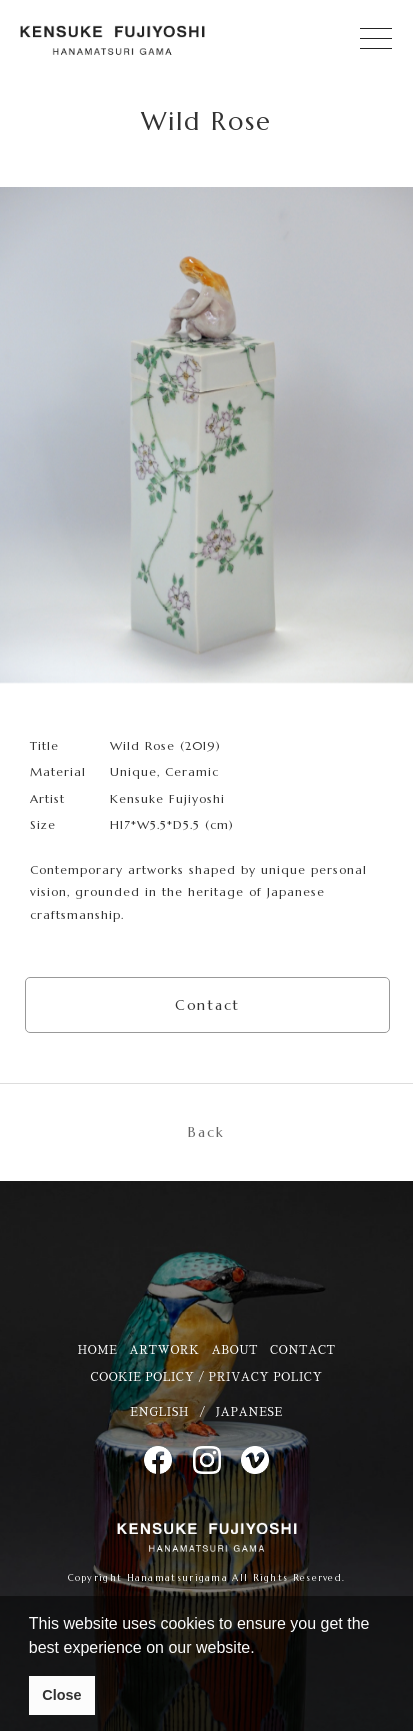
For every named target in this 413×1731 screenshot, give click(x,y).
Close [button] (61, 1695)
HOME (97, 1350)
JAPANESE (249, 1412)
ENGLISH (159, 1412)
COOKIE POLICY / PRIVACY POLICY (207, 1377)
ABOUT (234, 1350)
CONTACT (302, 1350)
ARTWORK (164, 1350)
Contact (207, 1005)
